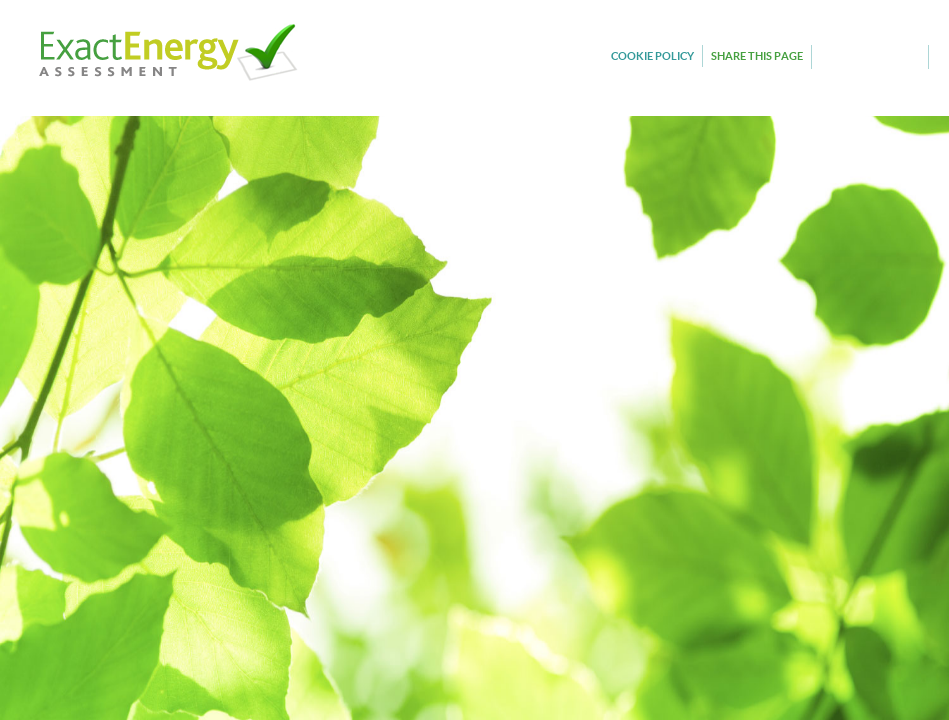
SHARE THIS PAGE (757, 55)
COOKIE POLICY (652, 55)
